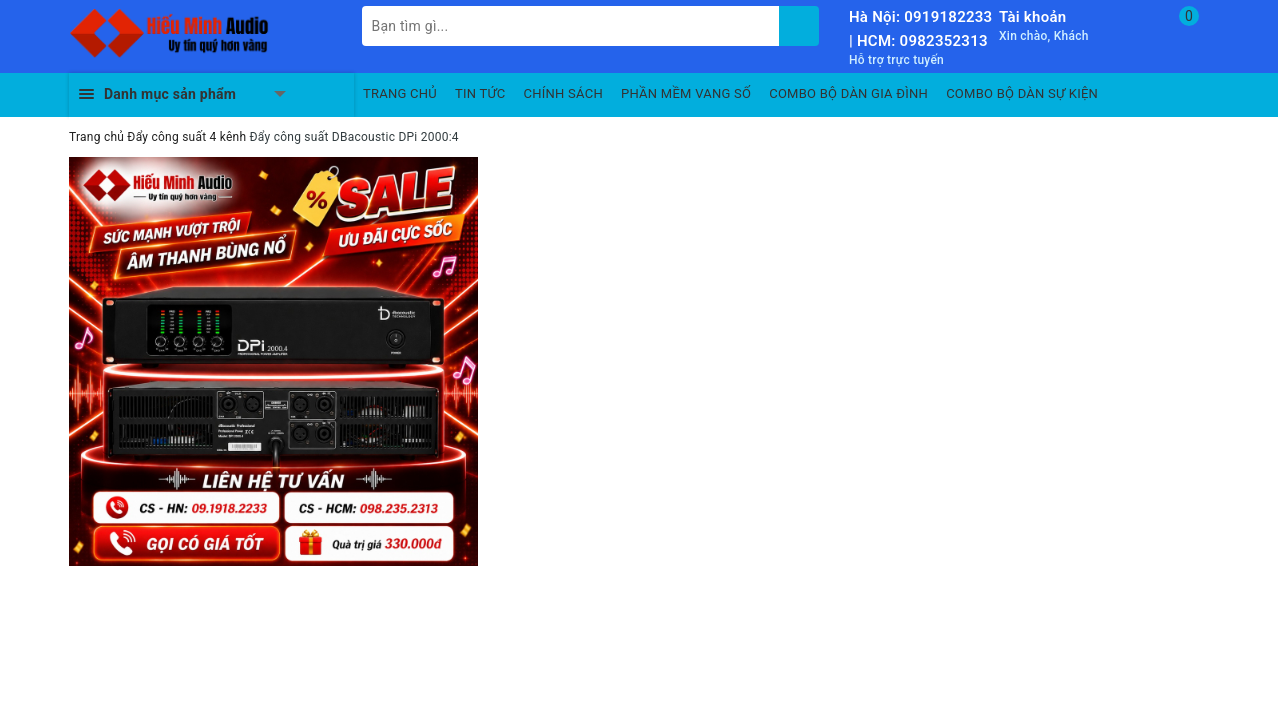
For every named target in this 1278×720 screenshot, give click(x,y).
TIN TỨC (480, 93)
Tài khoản (1032, 17)
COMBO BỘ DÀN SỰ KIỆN (1022, 93)
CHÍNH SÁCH (563, 93)
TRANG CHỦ (400, 93)
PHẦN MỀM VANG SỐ (686, 93)
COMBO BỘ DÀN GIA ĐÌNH (848, 93)
